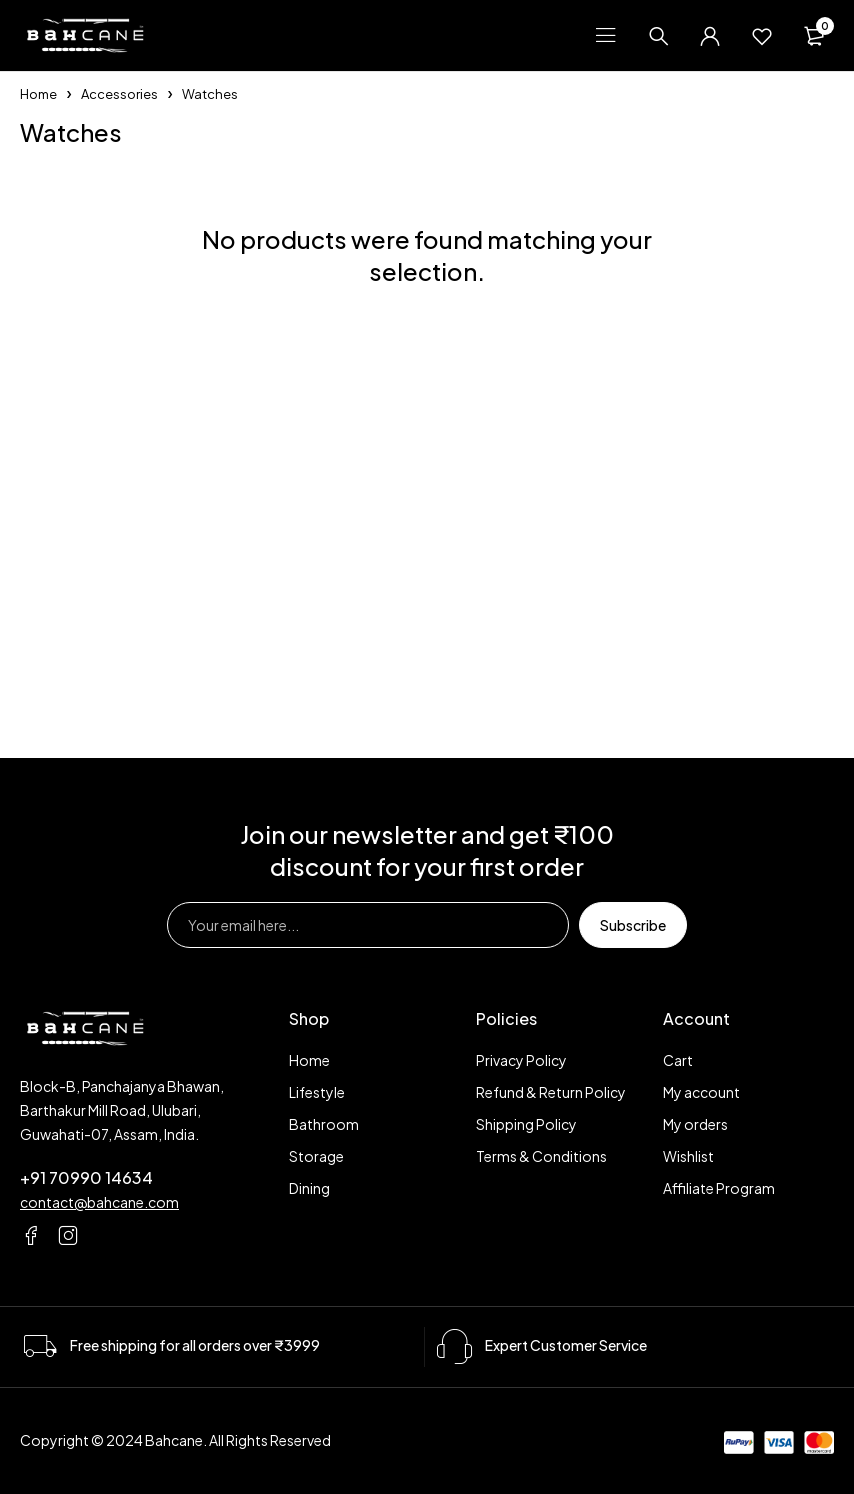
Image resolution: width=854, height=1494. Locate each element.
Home (38, 94)
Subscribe (633, 925)
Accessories (119, 94)
